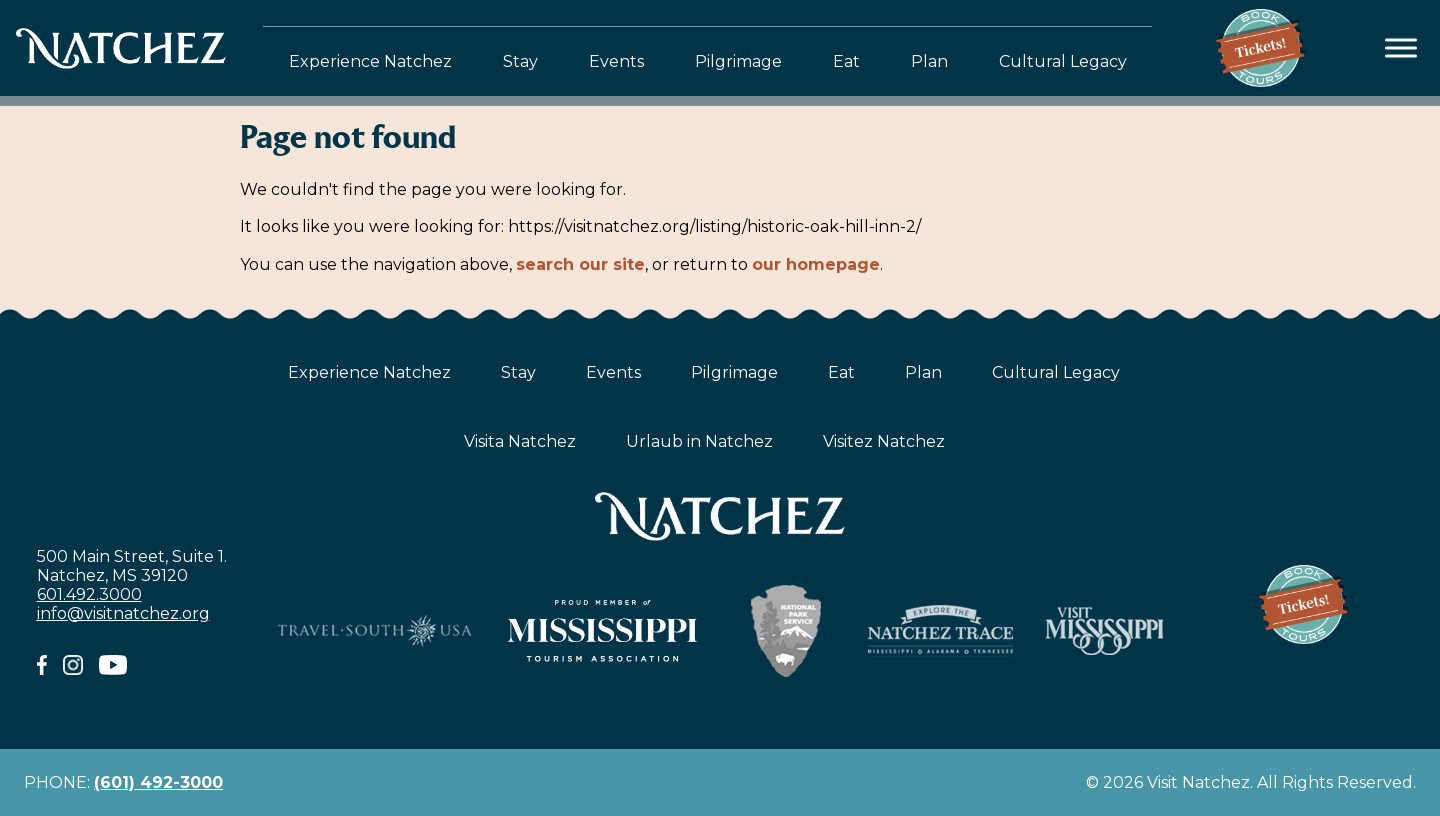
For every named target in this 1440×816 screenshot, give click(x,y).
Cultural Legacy (1063, 61)
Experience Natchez (370, 61)
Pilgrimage (738, 61)
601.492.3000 (89, 594)
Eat (846, 61)
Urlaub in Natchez (699, 441)
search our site (580, 264)
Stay (520, 61)
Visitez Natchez (884, 441)
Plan (929, 61)
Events (616, 61)
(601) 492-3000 (158, 782)
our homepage (816, 264)
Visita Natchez (520, 441)
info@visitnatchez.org (123, 613)
